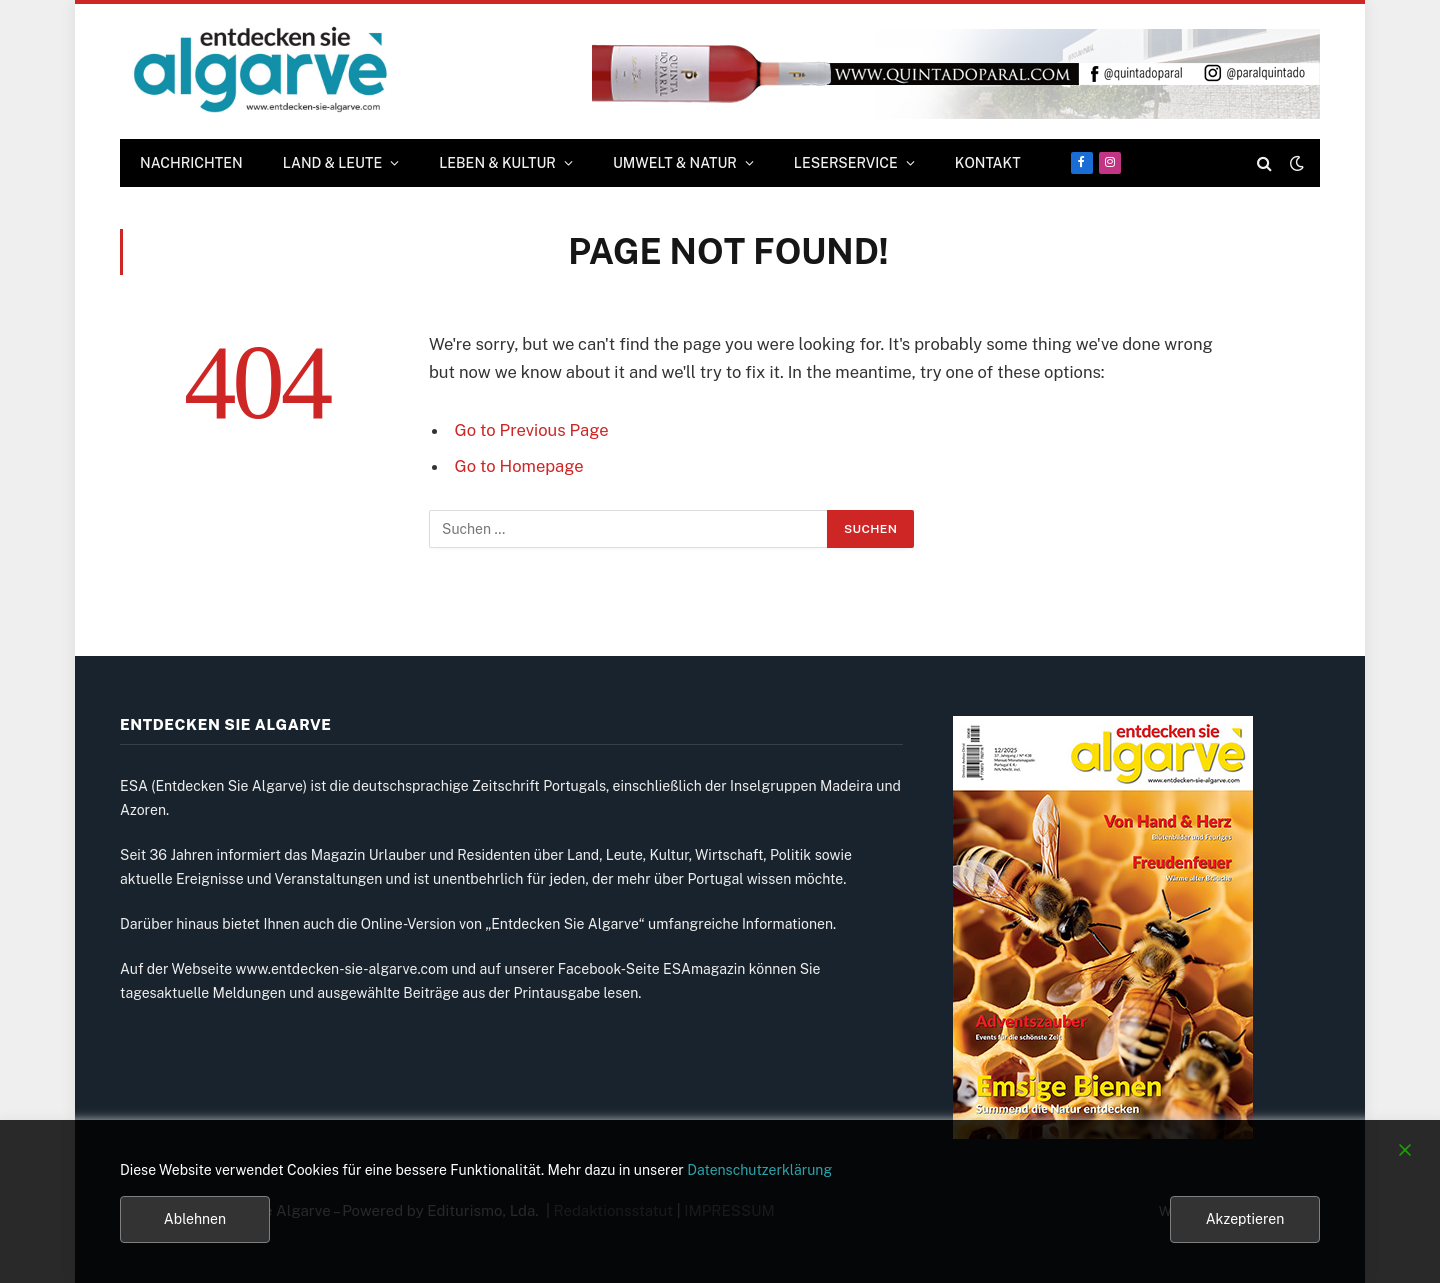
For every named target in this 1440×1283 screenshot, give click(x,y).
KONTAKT (988, 163)
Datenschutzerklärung (759, 1170)
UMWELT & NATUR (675, 163)
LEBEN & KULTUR (497, 163)
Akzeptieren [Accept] (1245, 1219)
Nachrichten (191, 163)
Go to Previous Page (532, 430)
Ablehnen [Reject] (195, 1219)
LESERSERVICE (846, 163)
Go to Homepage (519, 466)
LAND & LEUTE (333, 163)
